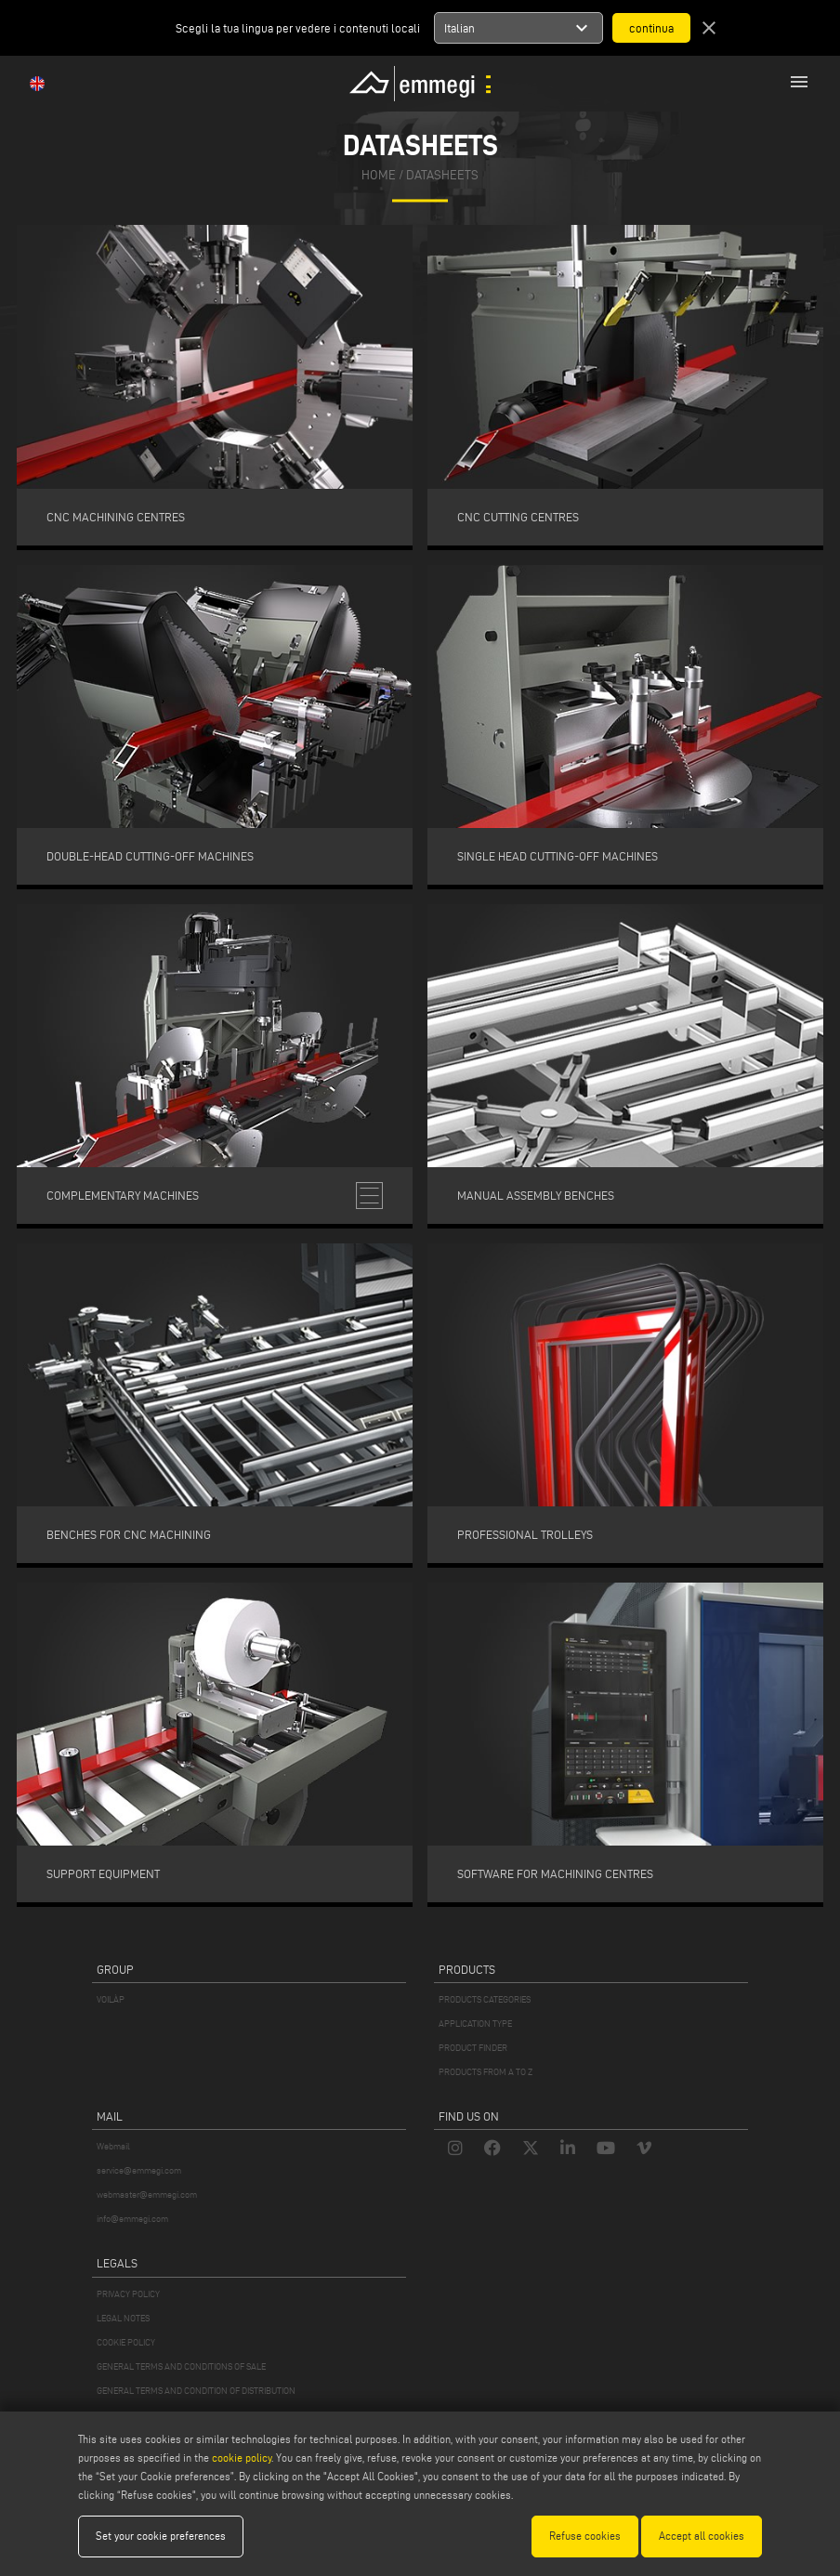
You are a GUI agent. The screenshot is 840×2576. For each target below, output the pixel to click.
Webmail (113, 2146)
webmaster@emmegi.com (147, 2194)
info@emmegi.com (132, 2219)
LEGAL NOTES (123, 2318)
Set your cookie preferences (161, 2536)
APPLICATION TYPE (475, 2023)
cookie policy (241, 2457)
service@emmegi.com (139, 2170)
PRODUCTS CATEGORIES (485, 1999)
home (378, 176)
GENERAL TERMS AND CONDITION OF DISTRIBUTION (196, 2390)
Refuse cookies (585, 2536)
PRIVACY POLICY (128, 2294)
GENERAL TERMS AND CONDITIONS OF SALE (181, 2366)
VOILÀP (111, 1999)
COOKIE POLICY (126, 2342)
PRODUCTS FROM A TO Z (485, 2072)
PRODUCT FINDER (473, 2048)
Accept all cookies (701, 2536)
